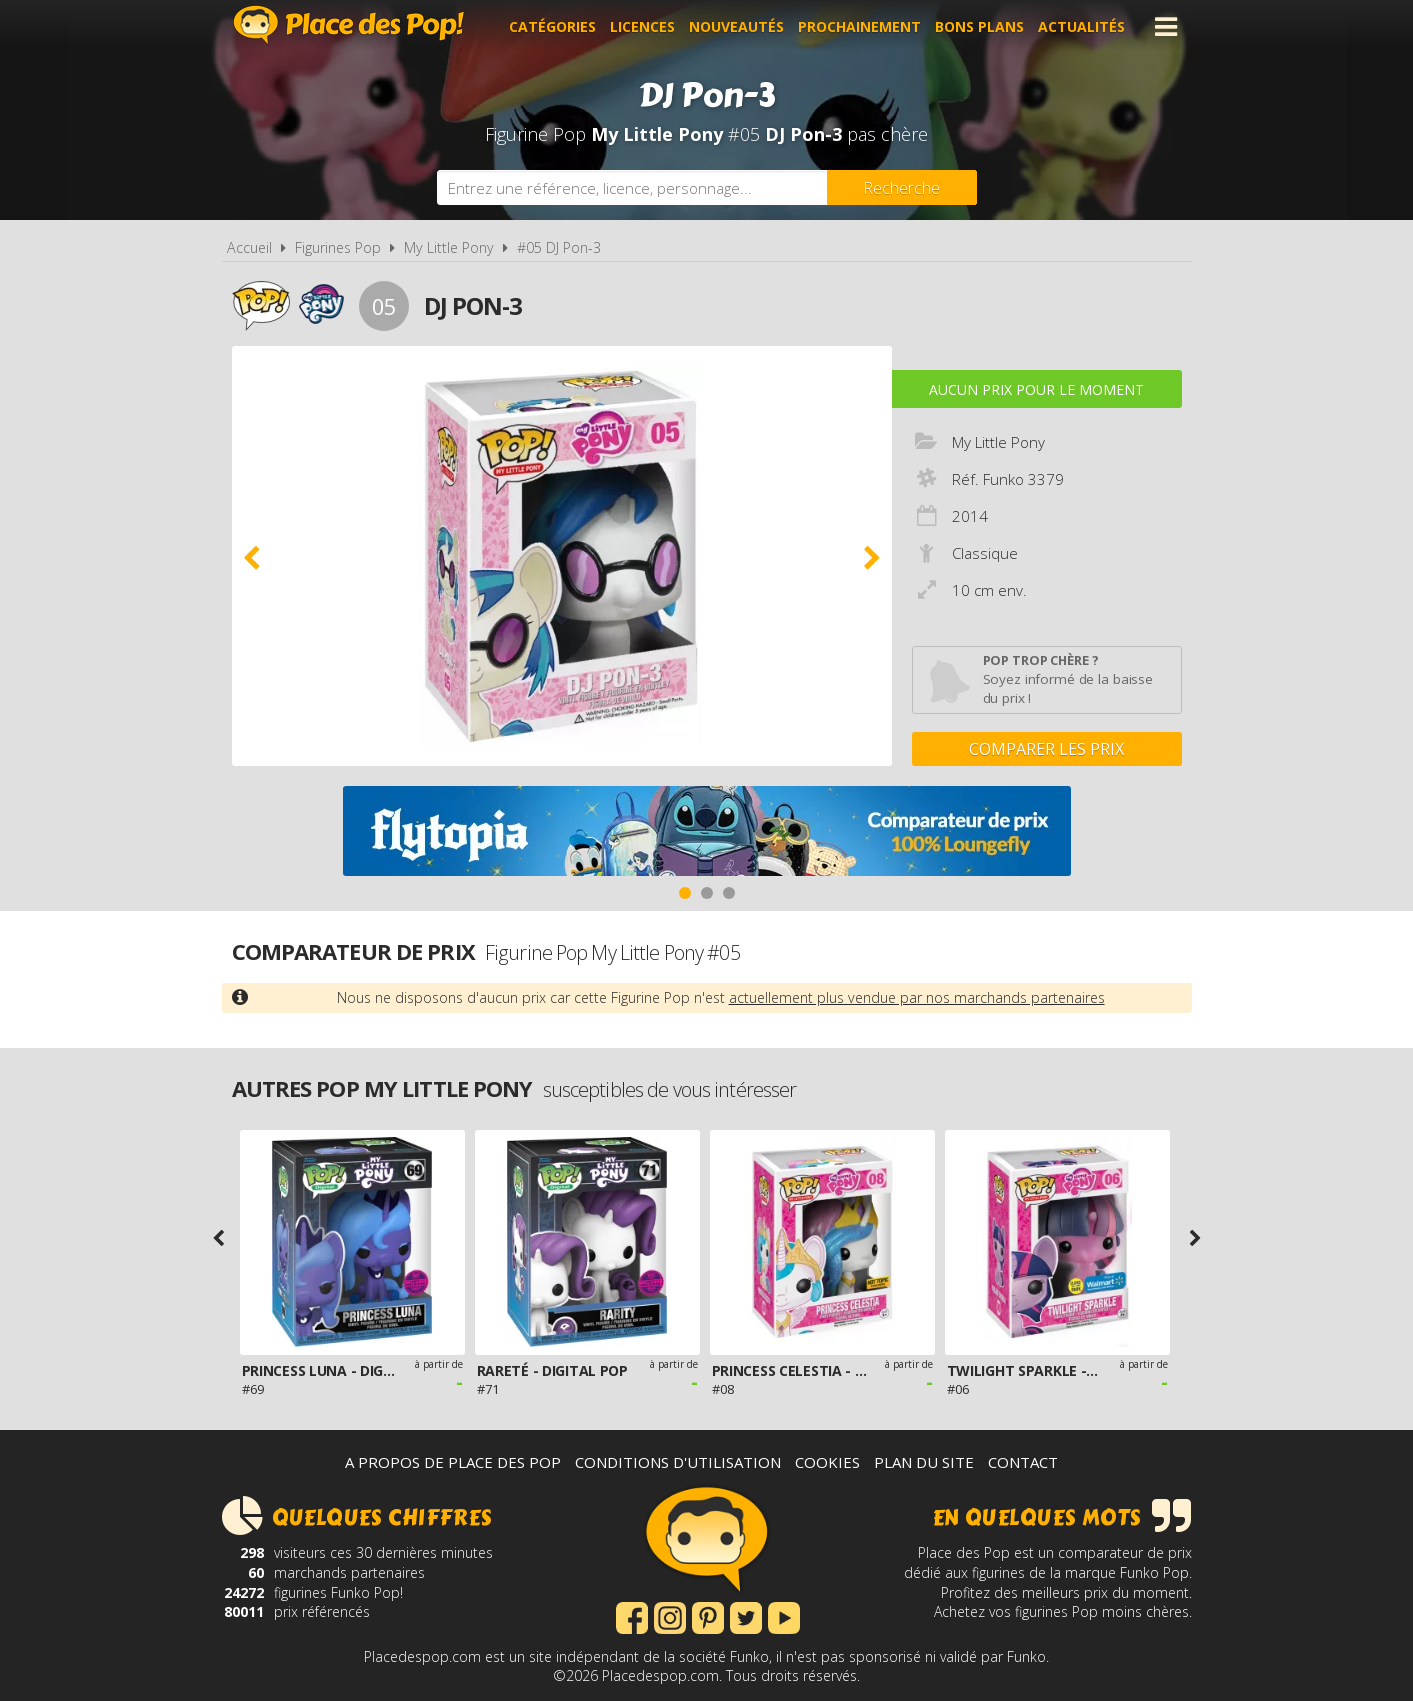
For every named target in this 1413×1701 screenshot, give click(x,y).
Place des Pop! (349, 24)
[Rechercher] (902, 187)
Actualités (1081, 26)
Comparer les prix (1046, 749)
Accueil (249, 247)
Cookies (827, 1462)
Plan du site (924, 1462)
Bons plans (979, 26)
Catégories (552, 26)
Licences (642, 26)
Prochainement (859, 26)
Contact (1023, 1462)
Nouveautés (736, 26)
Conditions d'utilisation (678, 1462)
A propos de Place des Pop (453, 1462)
